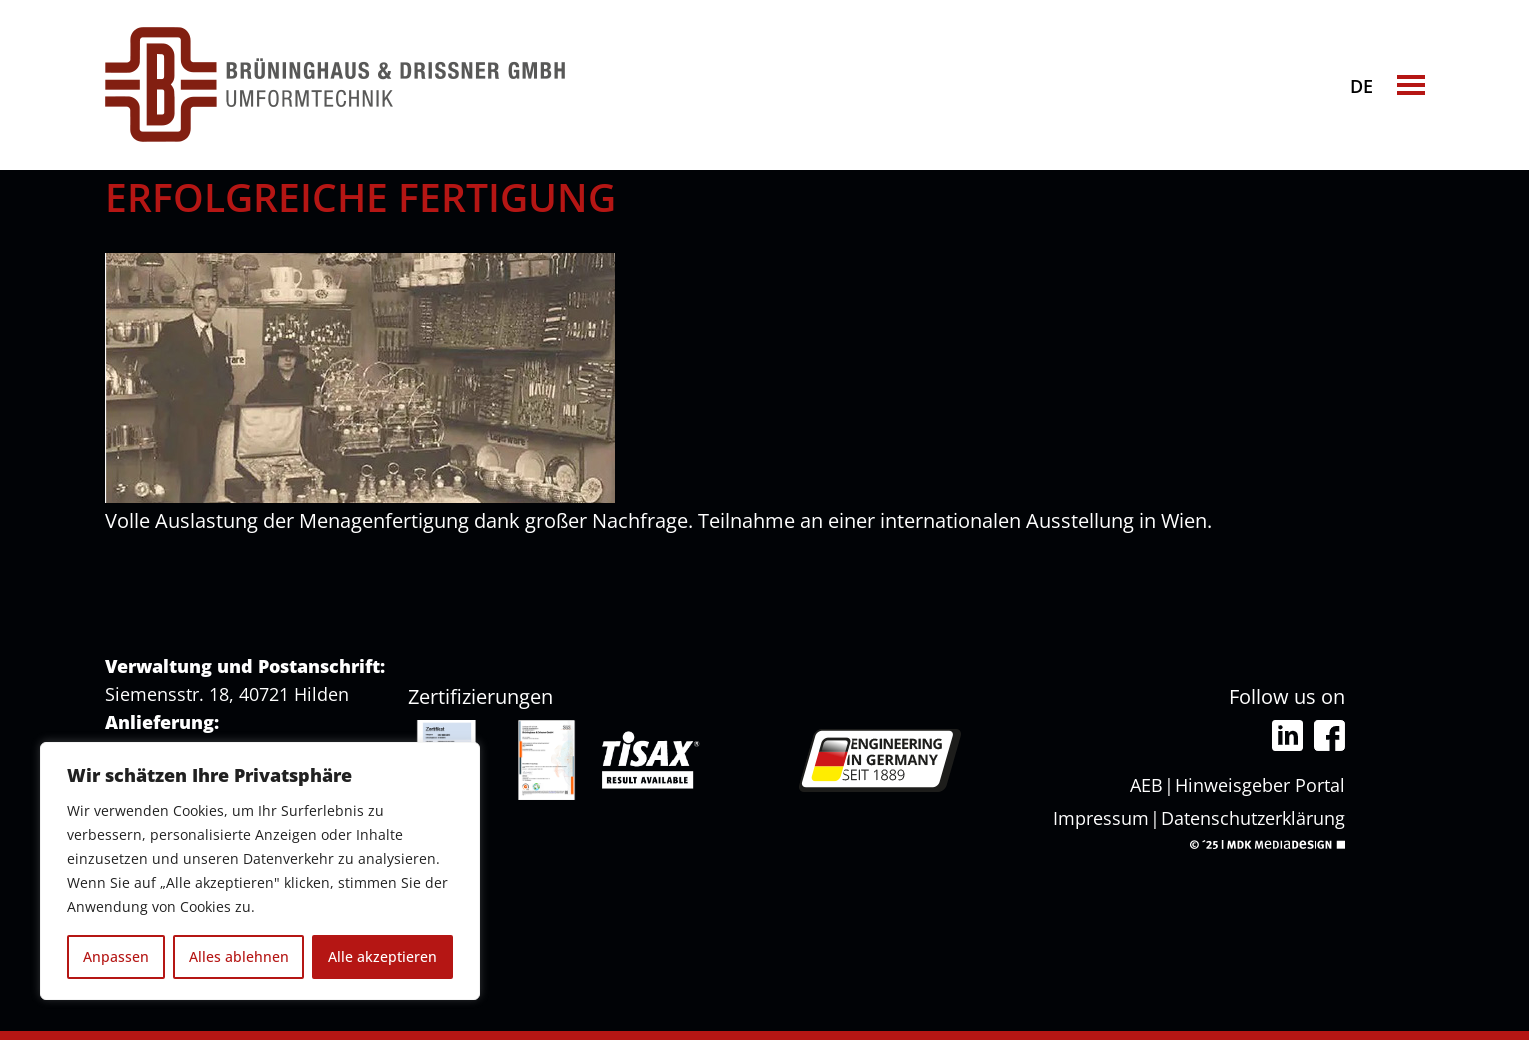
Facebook (1329, 735)
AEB (1146, 785)
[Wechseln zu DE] (1362, 84)
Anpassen (116, 956)
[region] (260, 871)
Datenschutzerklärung (1253, 818)
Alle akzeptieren (382, 956)
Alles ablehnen (239, 956)
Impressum (1101, 818)
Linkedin (1287, 735)
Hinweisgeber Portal (1260, 785)
